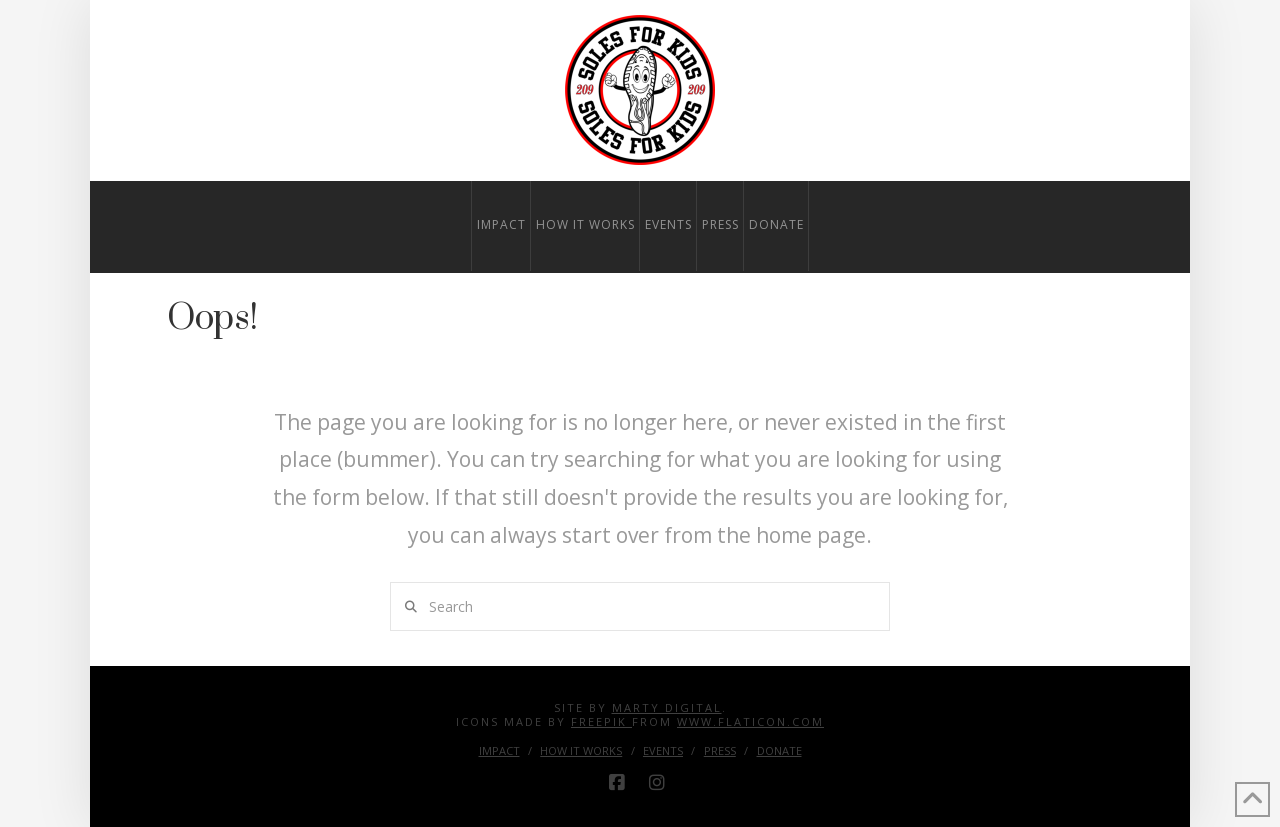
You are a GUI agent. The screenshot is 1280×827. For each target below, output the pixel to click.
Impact (499, 751)
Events (663, 751)
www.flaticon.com (750, 721)
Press (720, 751)
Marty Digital (667, 707)
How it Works (581, 751)
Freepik (601, 721)
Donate (779, 751)
